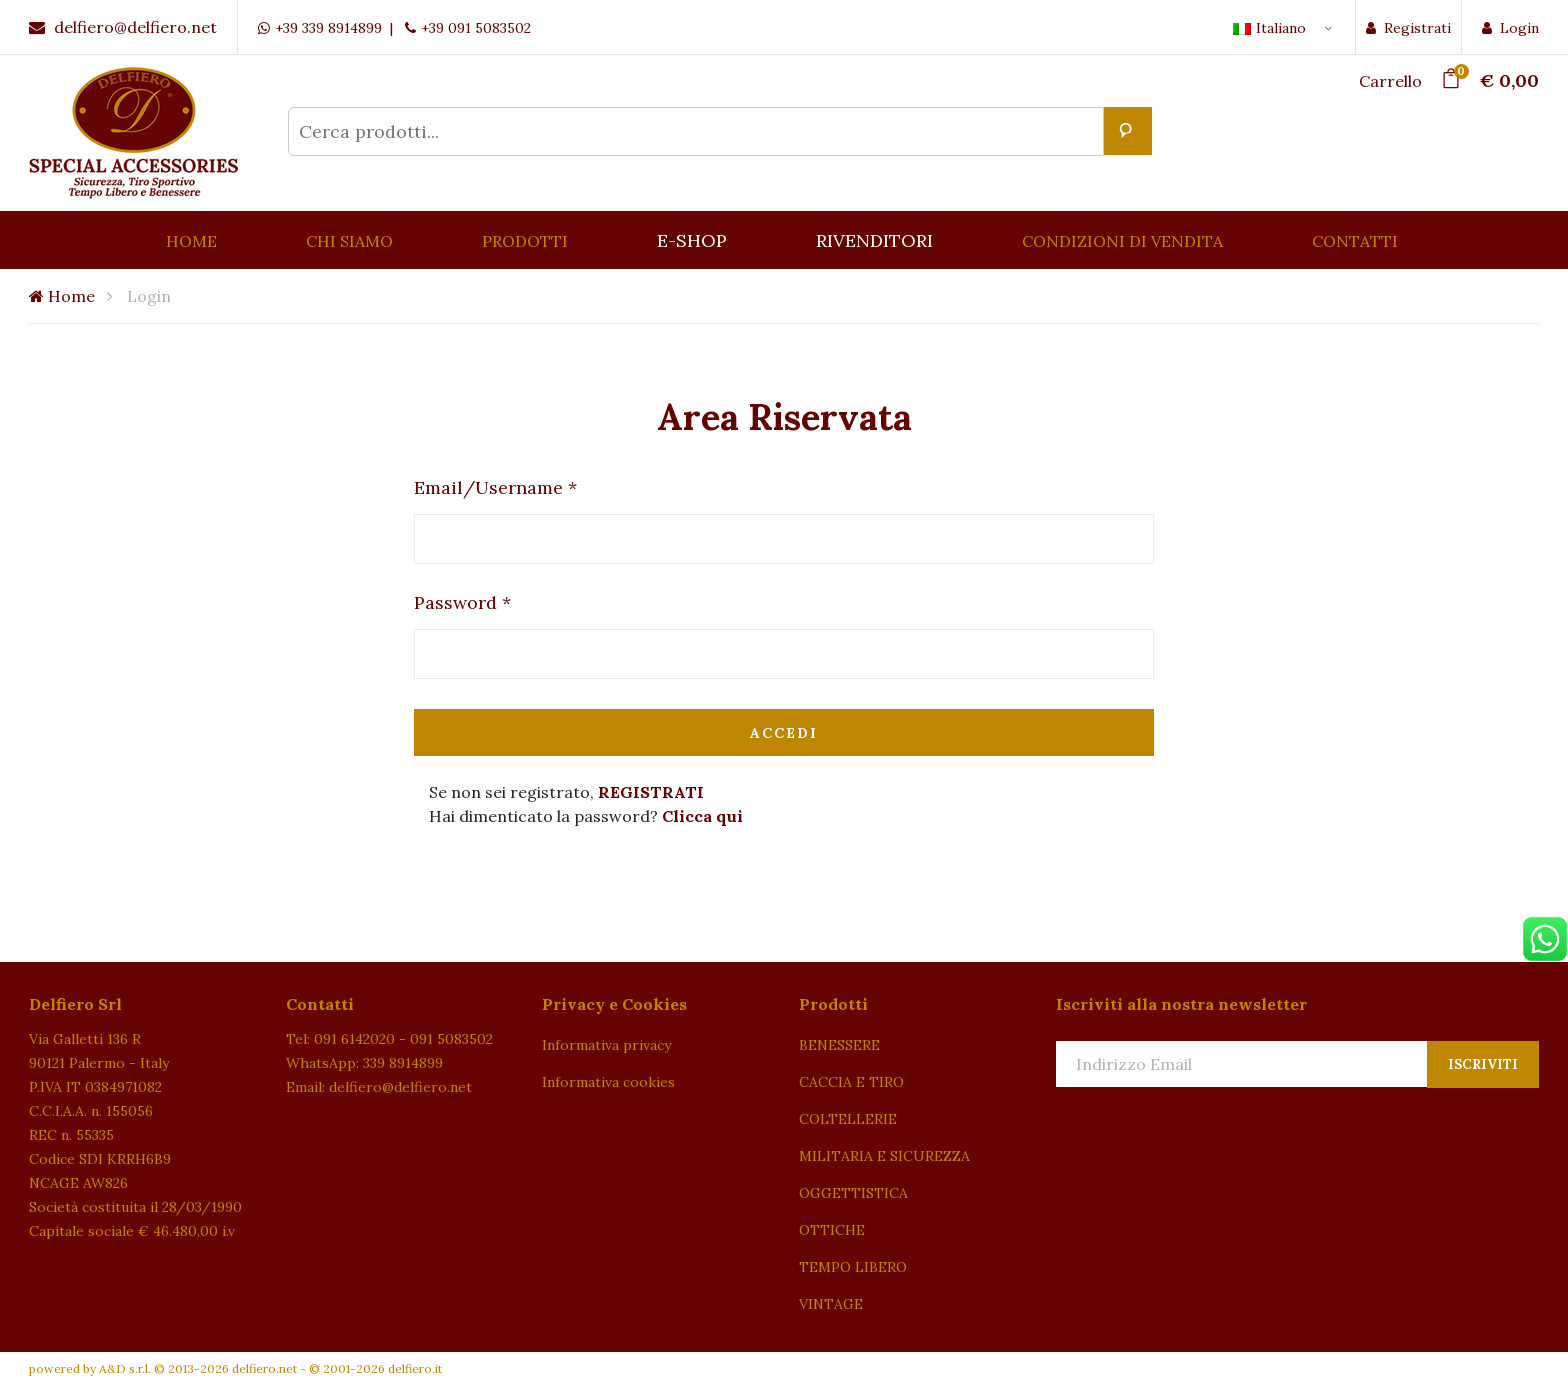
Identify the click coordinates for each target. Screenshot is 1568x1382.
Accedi (784, 733)
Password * (462, 602)
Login (1510, 28)
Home (62, 296)
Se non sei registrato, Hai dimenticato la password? (586, 804)
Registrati (1408, 28)
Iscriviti (1483, 1064)
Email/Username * (495, 487)
